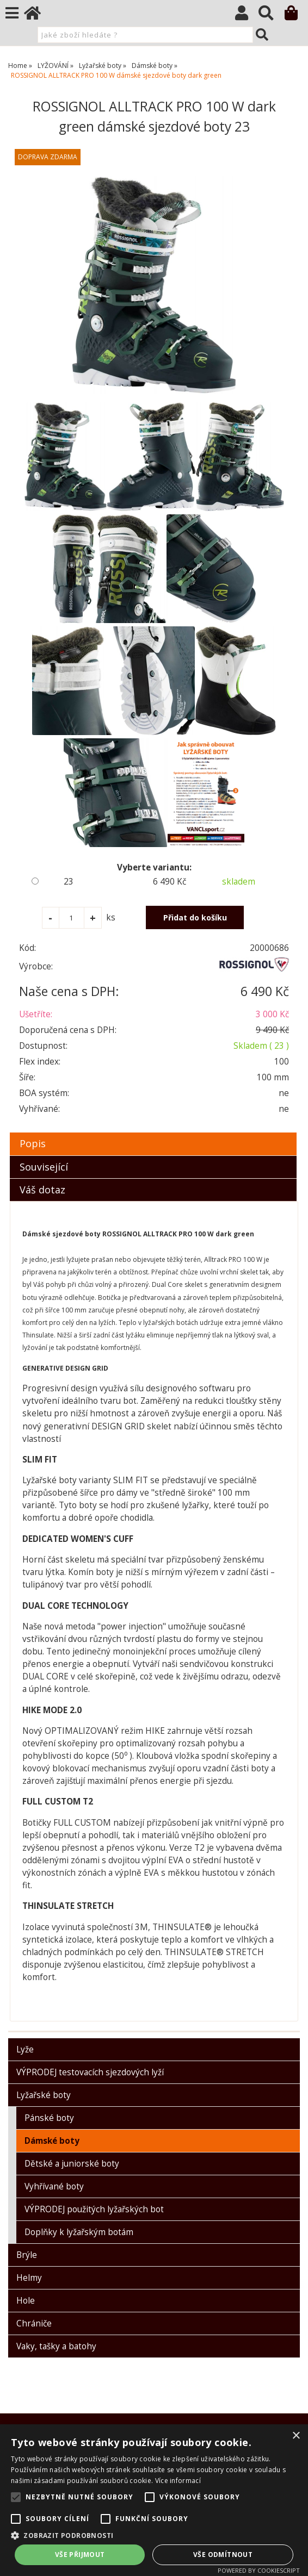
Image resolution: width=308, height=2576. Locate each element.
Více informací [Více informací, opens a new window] (178, 2480)
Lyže (25, 2049)
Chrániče (34, 2323)
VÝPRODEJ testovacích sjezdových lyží (90, 2072)
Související (44, 1166)
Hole (25, 2300)
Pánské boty (49, 2118)
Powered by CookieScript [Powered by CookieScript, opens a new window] (259, 2570)
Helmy (29, 2277)
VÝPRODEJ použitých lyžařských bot (94, 2209)
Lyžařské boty (43, 2095)
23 (68, 881)
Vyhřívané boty (54, 2186)
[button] (154, 2535)
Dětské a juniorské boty (71, 2163)
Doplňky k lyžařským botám (78, 2232)
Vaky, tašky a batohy (56, 2346)
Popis (33, 1143)
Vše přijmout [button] (80, 2554)
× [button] (296, 2436)
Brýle (26, 2255)
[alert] (154, 2500)
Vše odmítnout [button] (222, 2554)
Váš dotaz (42, 1189)
